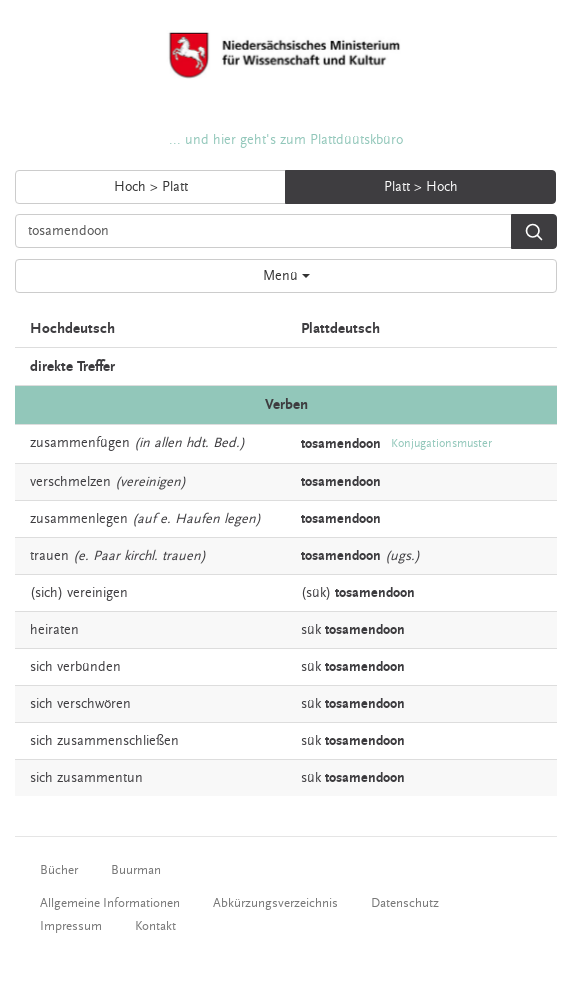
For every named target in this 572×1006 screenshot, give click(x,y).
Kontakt (155, 926)
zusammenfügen (80, 443)
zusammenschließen (118, 741)
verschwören (94, 704)
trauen (49, 556)
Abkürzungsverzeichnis (275, 903)
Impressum (71, 926)
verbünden (89, 667)
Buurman (136, 870)
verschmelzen (70, 482)
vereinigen (97, 593)
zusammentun (100, 778)
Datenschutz (405, 903)
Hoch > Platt (151, 187)
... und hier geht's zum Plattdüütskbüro (286, 140)
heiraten (54, 630)
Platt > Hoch (421, 187)
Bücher (59, 870)
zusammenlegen (79, 519)
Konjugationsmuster (441, 443)
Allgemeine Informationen (110, 903)
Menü (286, 276)
